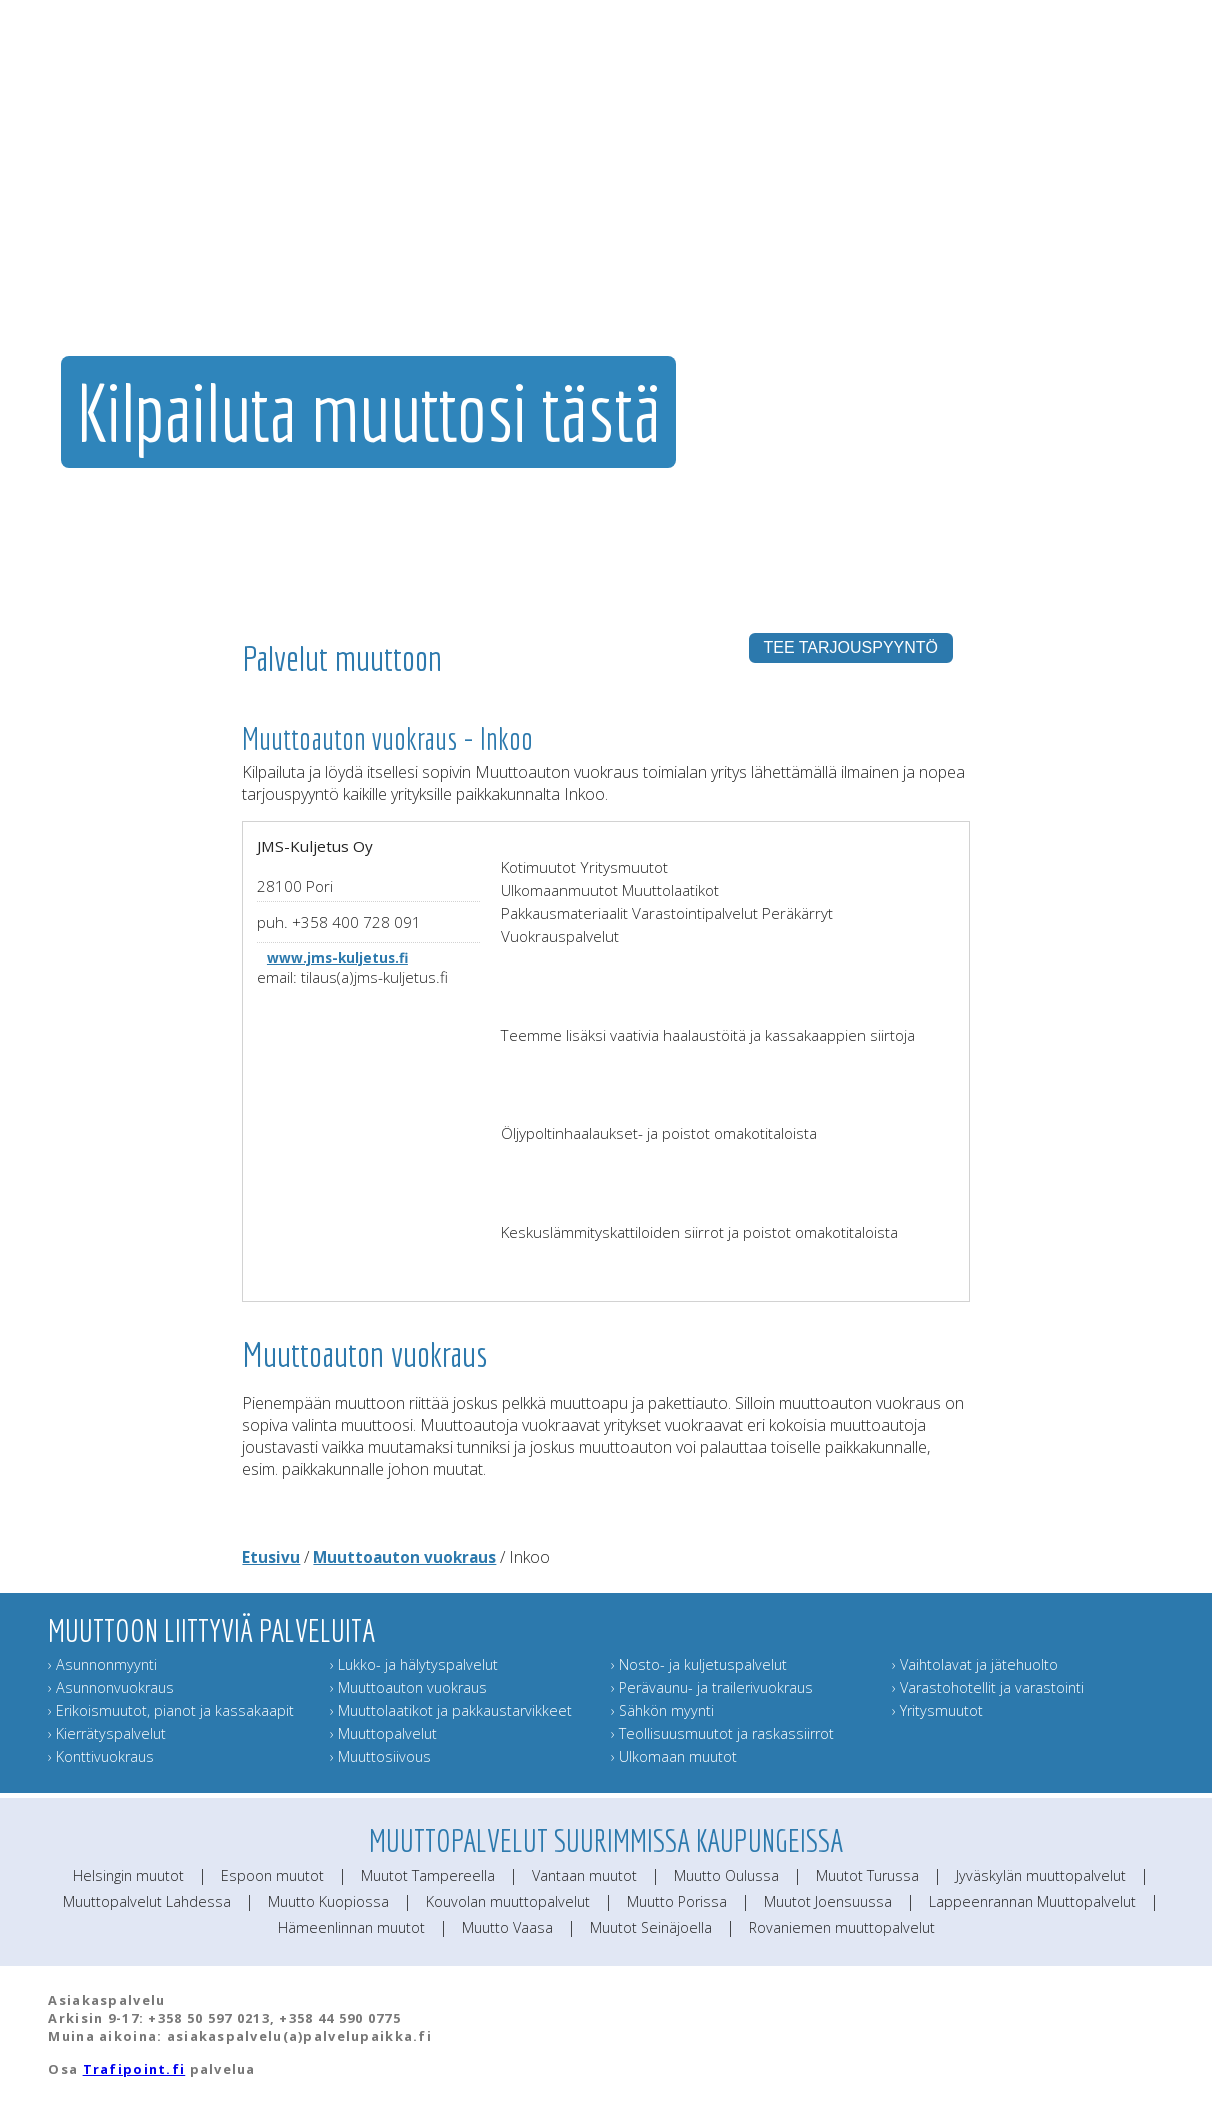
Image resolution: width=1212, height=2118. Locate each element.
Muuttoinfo (1131, 235)
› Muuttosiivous (380, 1756)
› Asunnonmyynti (102, 1664)
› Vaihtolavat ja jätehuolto (975, 1664)
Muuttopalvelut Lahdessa (147, 1901)
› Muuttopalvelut (383, 1733)
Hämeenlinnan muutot (351, 1927)
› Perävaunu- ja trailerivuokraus (712, 1687)
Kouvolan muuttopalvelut (508, 1901)
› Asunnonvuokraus (111, 1687)
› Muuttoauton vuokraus (408, 1687)
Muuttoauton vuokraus (404, 1557)
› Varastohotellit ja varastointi (988, 1687)
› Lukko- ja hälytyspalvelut (414, 1664)
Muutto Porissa (677, 1901)
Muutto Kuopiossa (328, 1901)
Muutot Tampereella (428, 1875)
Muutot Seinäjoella (651, 1927)
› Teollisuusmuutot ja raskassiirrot (722, 1733)
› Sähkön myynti (662, 1710)
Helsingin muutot (128, 1875)
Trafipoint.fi (134, 2069)
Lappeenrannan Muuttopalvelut (1032, 1901)
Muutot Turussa (867, 1875)
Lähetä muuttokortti (1015, 235)
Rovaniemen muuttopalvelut (842, 1927)
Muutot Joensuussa (828, 1901)
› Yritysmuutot (937, 1710)
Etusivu (271, 1557)
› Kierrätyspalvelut (107, 1733)
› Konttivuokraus (101, 1756)
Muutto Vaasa (507, 1927)
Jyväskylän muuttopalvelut (1041, 1875)
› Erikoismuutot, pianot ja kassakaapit (171, 1710)
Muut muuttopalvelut (740, 235)
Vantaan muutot (584, 1875)
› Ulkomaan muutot (674, 1756)
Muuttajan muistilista (882, 235)
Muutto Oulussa (726, 1875)
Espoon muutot (272, 1875)
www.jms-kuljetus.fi (337, 957)
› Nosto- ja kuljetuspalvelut (699, 1664)
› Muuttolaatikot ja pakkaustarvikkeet (451, 1710)
